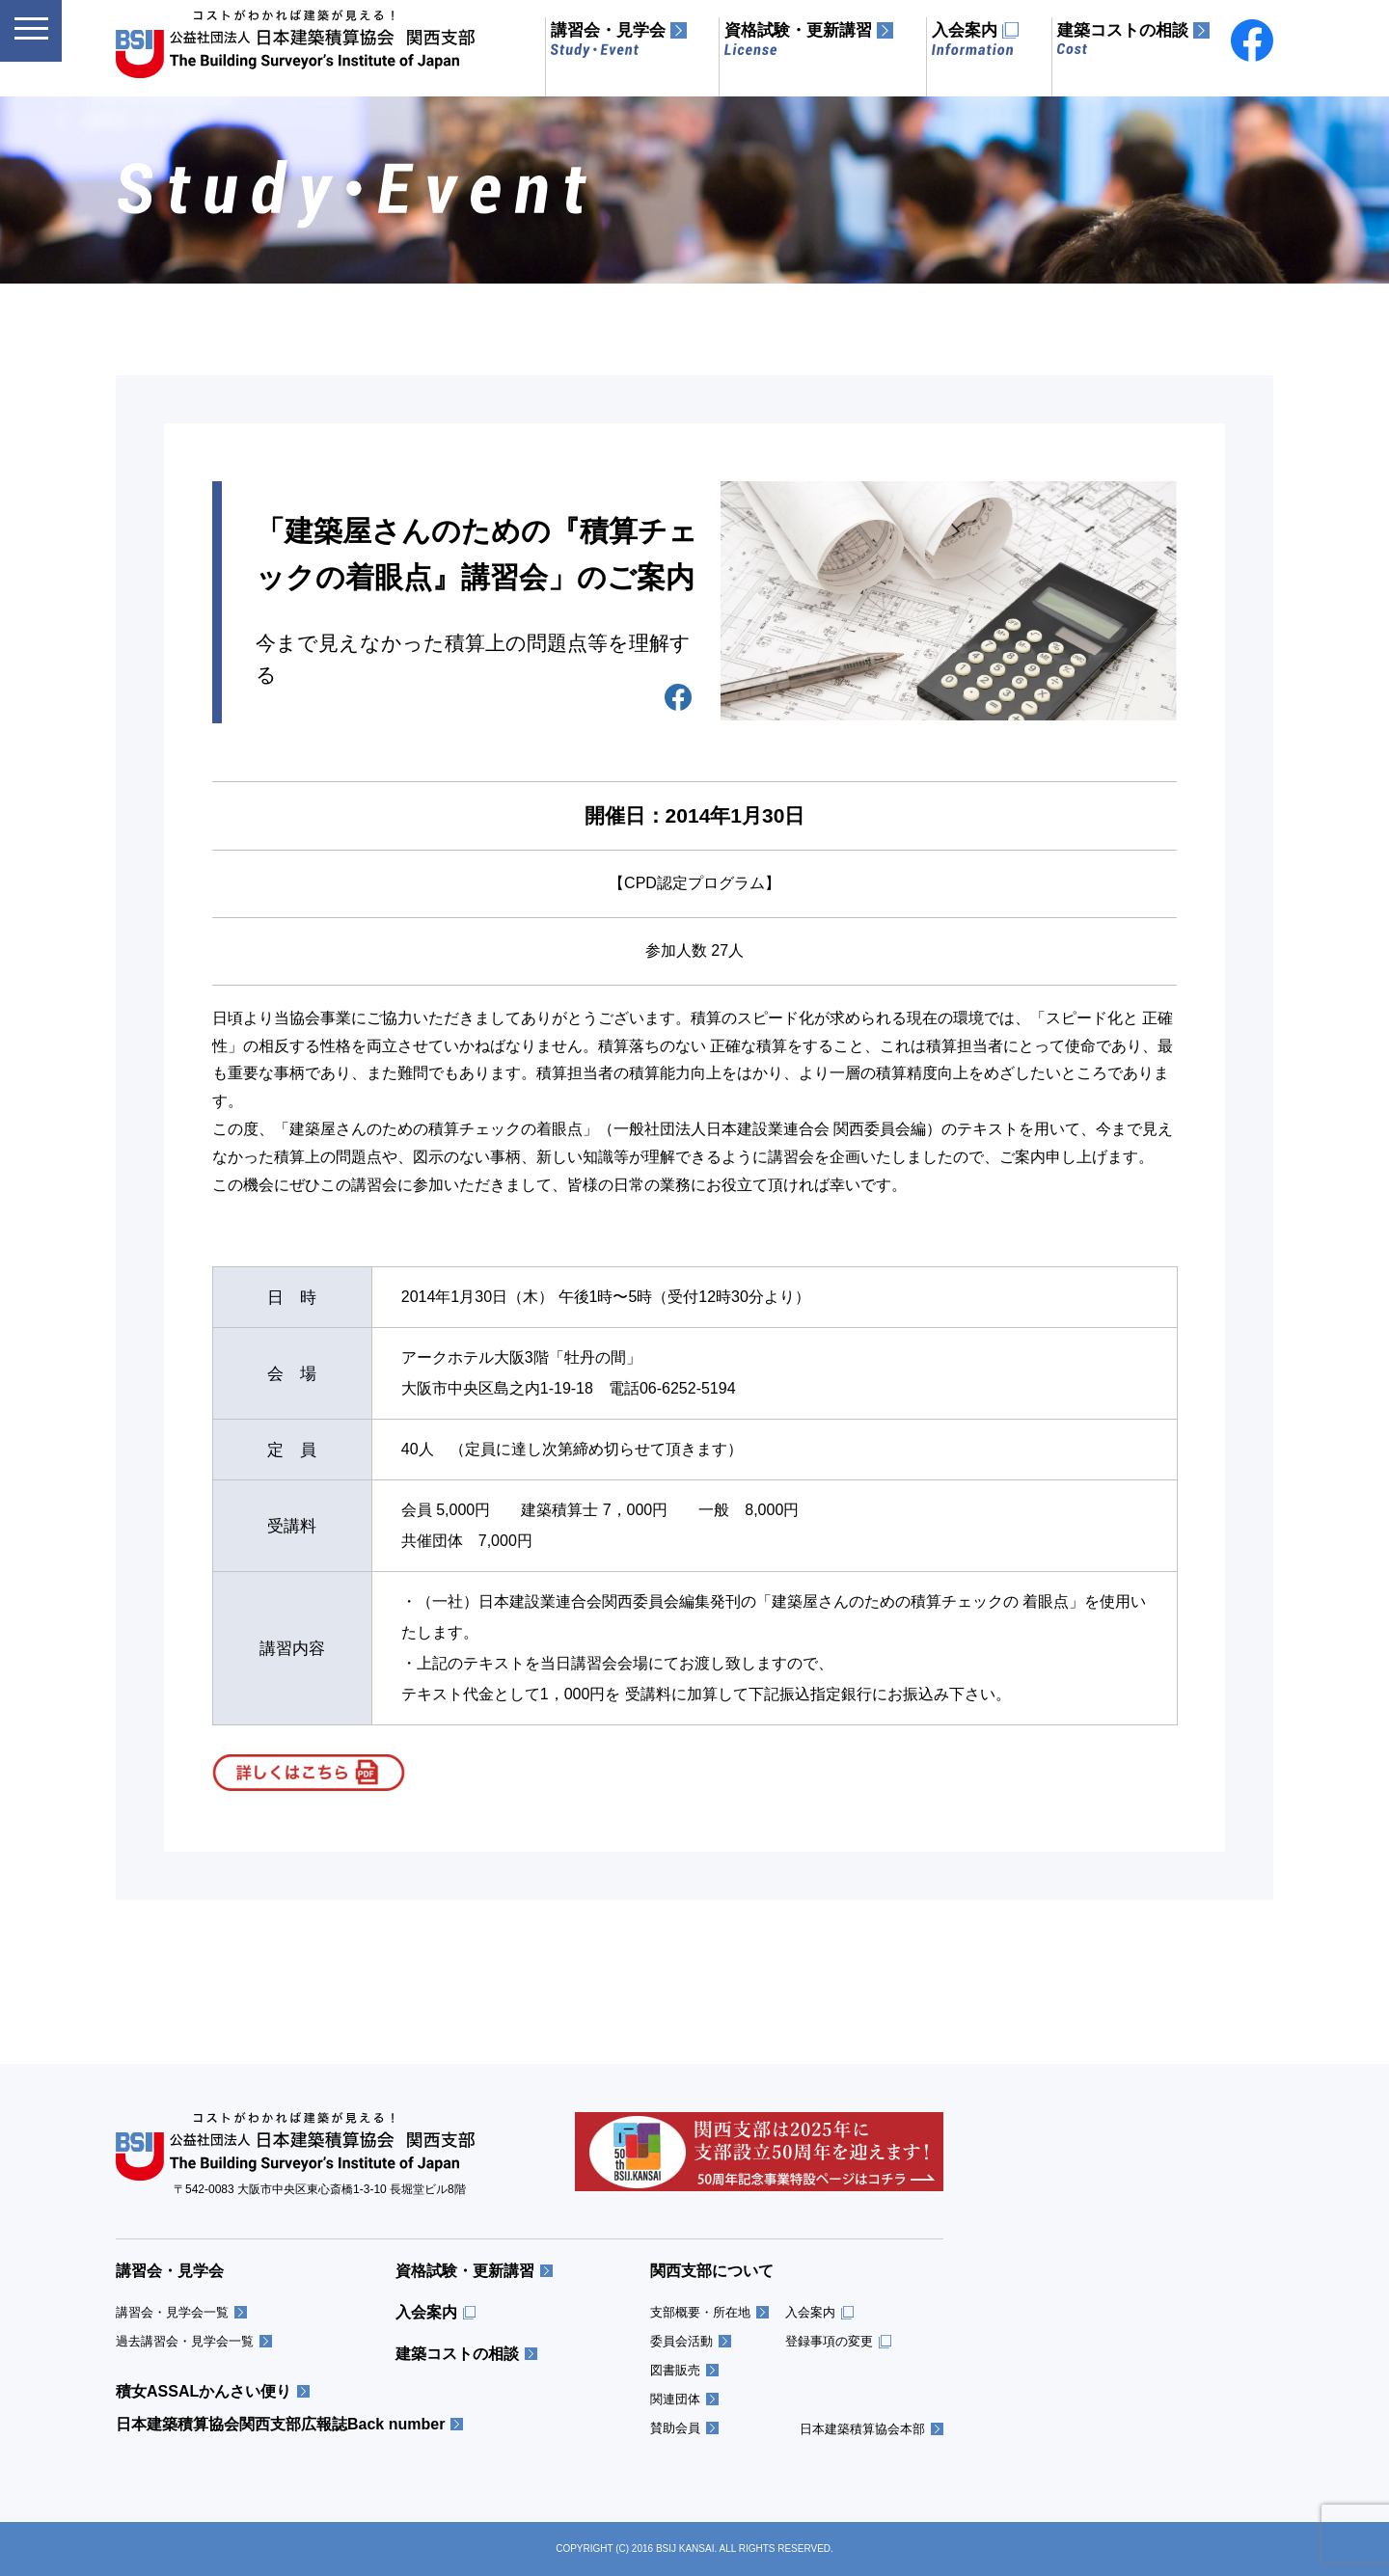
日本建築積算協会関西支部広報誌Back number (280, 2424)
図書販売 (675, 2370)
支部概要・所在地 (700, 2312)
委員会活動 (681, 2341)
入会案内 (426, 2312)
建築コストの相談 (457, 2354)
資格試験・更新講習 (464, 2271)
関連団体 (675, 2399)
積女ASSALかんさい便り (203, 2392)
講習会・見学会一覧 (172, 2312)
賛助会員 (675, 2428)
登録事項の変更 (829, 2341)
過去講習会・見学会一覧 (185, 2341)
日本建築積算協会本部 (862, 2429)
